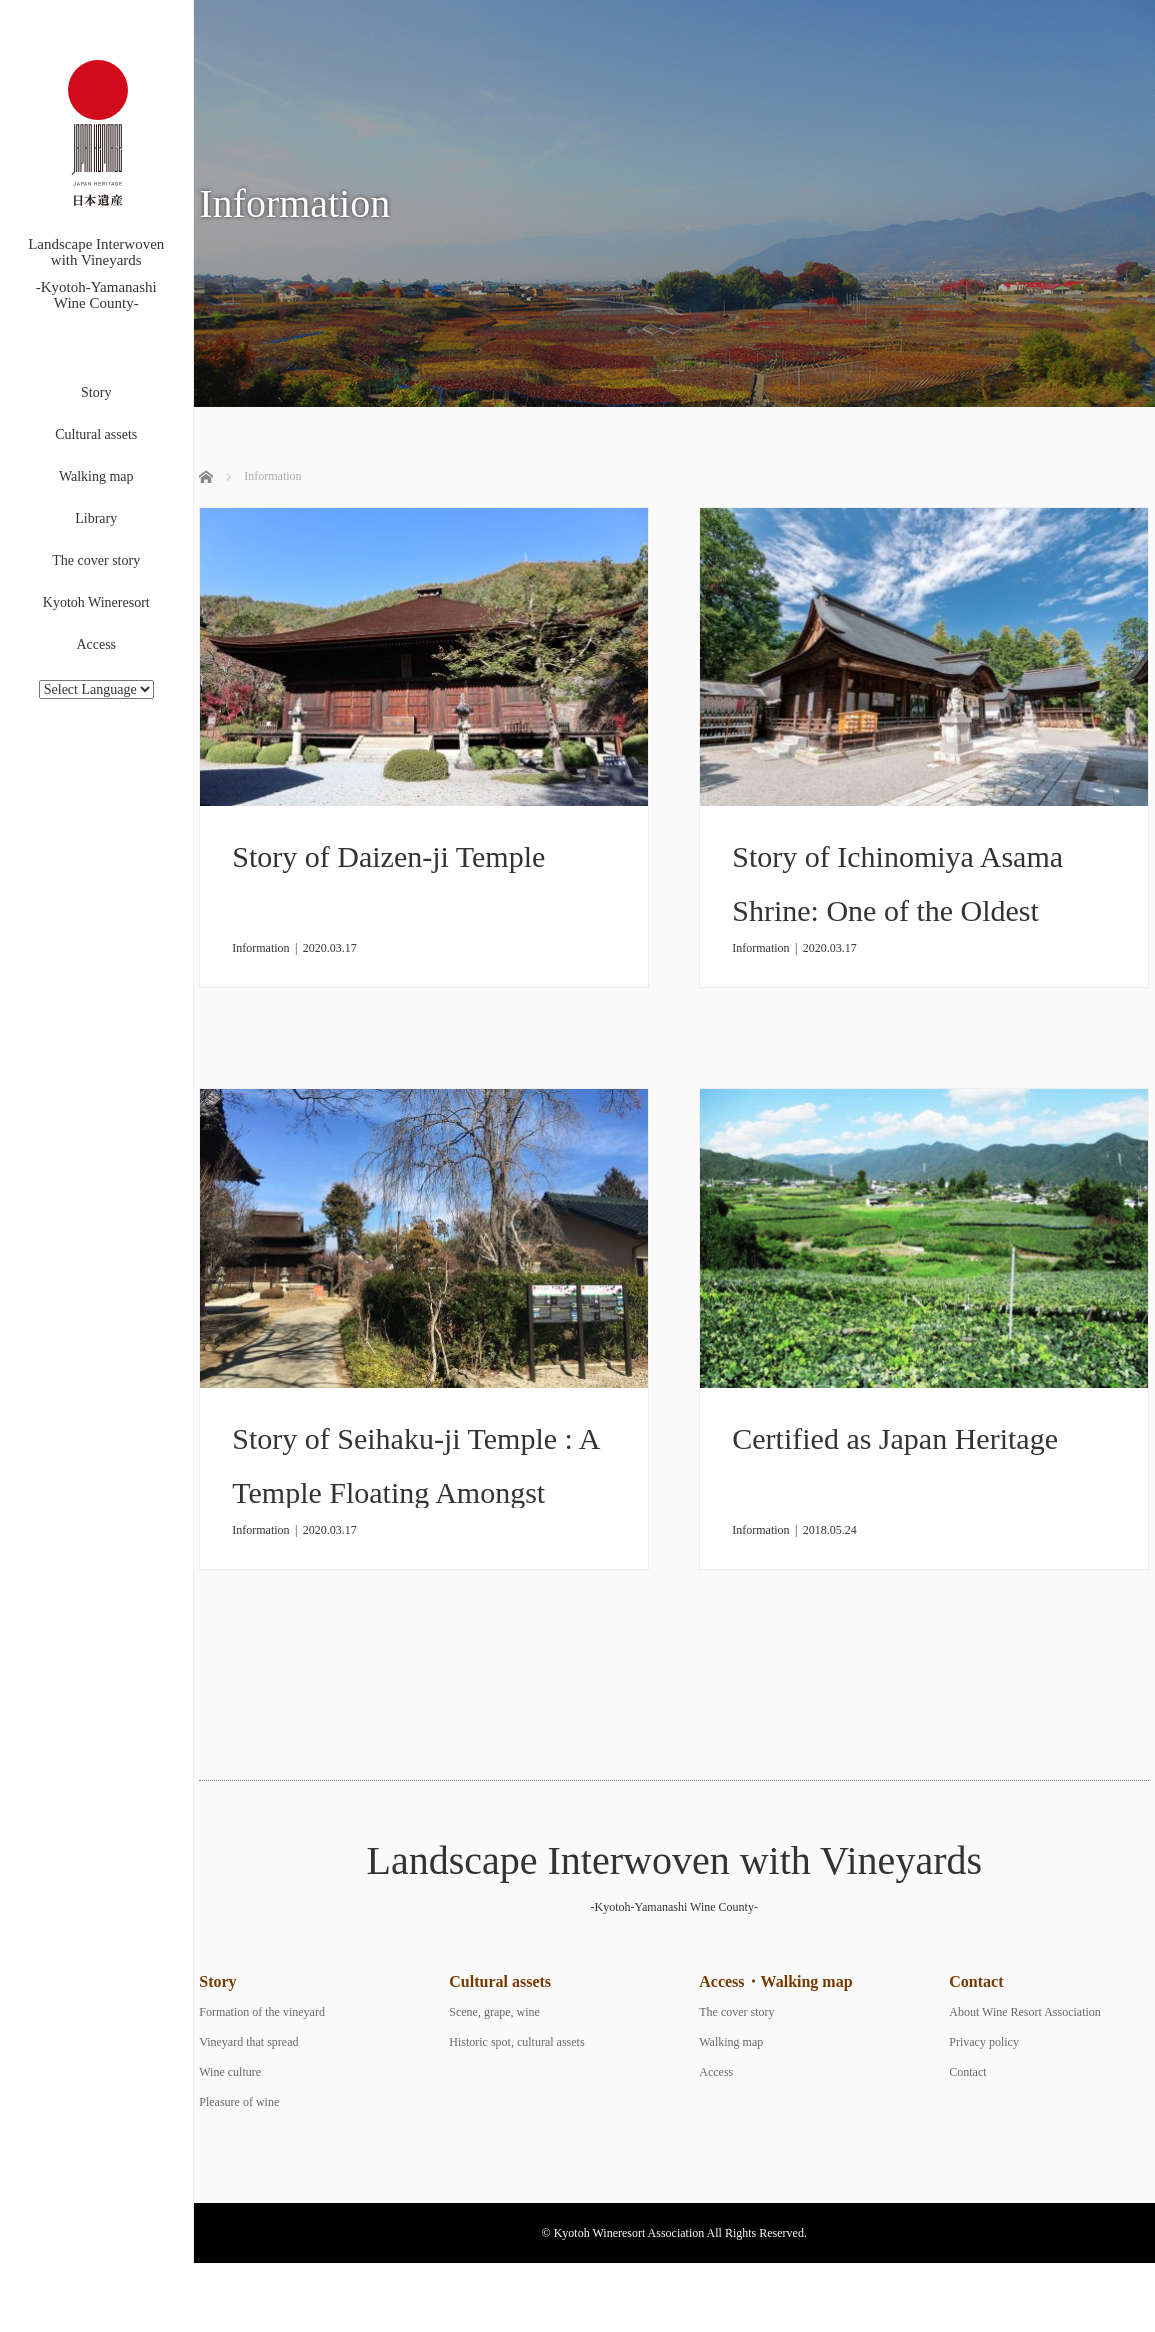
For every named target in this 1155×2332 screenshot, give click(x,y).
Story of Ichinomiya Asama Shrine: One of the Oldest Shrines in (897, 910)
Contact (967, 2072)
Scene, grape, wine (494, 2012)
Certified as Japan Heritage (895, 1438)
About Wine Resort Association (1025, 2012)
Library (96, 518)
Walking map (96, 476)
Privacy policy (984, 2042)
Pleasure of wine (239, 2102)
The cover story (96, 560)
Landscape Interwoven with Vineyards (674, 1860)
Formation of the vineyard (262, 2012)
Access (96, 644)
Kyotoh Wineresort (96, 602)
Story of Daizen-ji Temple (388, 856)
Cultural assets (96, 434)
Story (96, 392)
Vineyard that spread (248, 2042)
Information (260, 948)
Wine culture (230, 2072)
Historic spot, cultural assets (516, 2042)
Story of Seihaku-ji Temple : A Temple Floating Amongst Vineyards (415, 1492)
